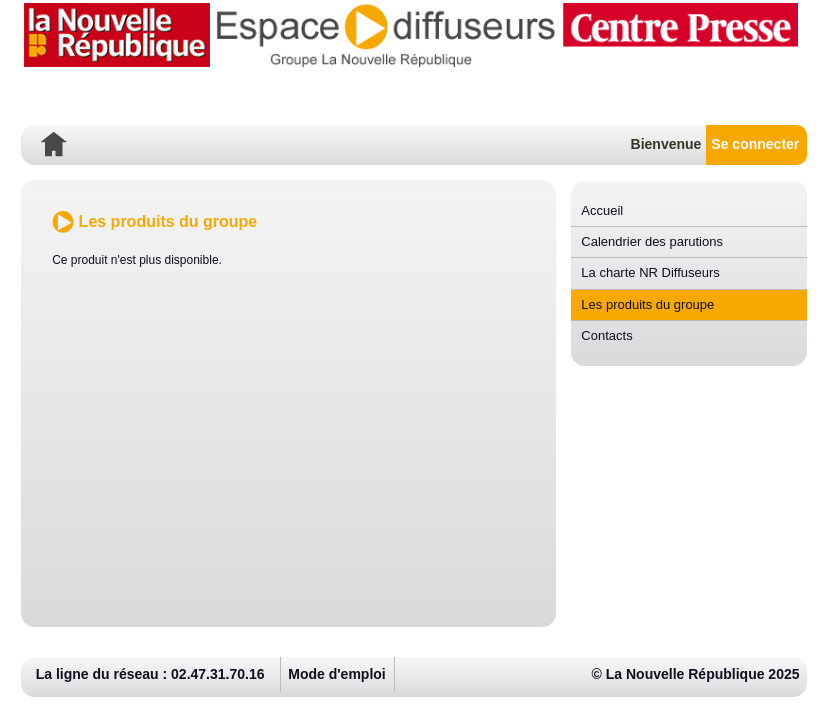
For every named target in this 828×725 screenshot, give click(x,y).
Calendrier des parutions (652, 241)
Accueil (602, 210)
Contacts (606, 335)
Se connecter (755, 144)
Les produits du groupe (647, 304)
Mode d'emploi (336, 674)
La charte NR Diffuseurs (650, 272)
